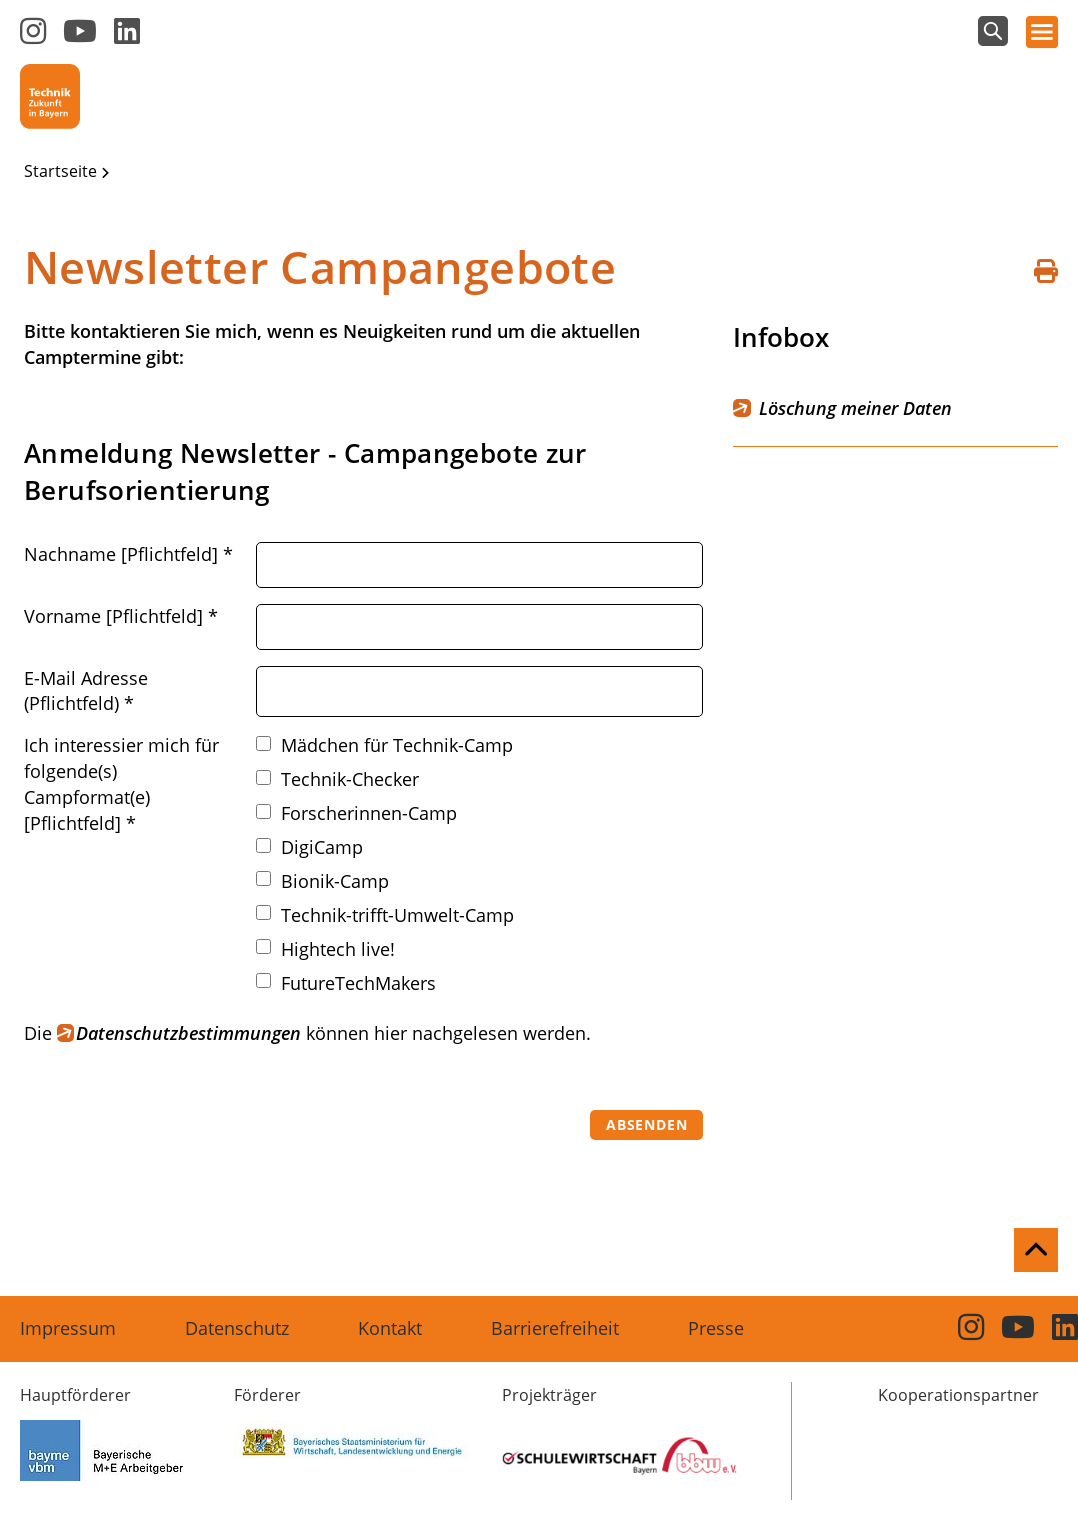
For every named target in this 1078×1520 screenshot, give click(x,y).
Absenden (646, 1124)
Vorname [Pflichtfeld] (121, 616)
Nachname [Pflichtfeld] (128, 554)
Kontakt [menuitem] (390, 1328)
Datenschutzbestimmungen (188, 1033)
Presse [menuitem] (716, 1328)
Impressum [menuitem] (68, 1328)
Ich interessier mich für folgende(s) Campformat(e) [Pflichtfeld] (121, 784)
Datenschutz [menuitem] (237, 1328)
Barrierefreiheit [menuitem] (555, 1328)
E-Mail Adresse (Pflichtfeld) (86, 691)
